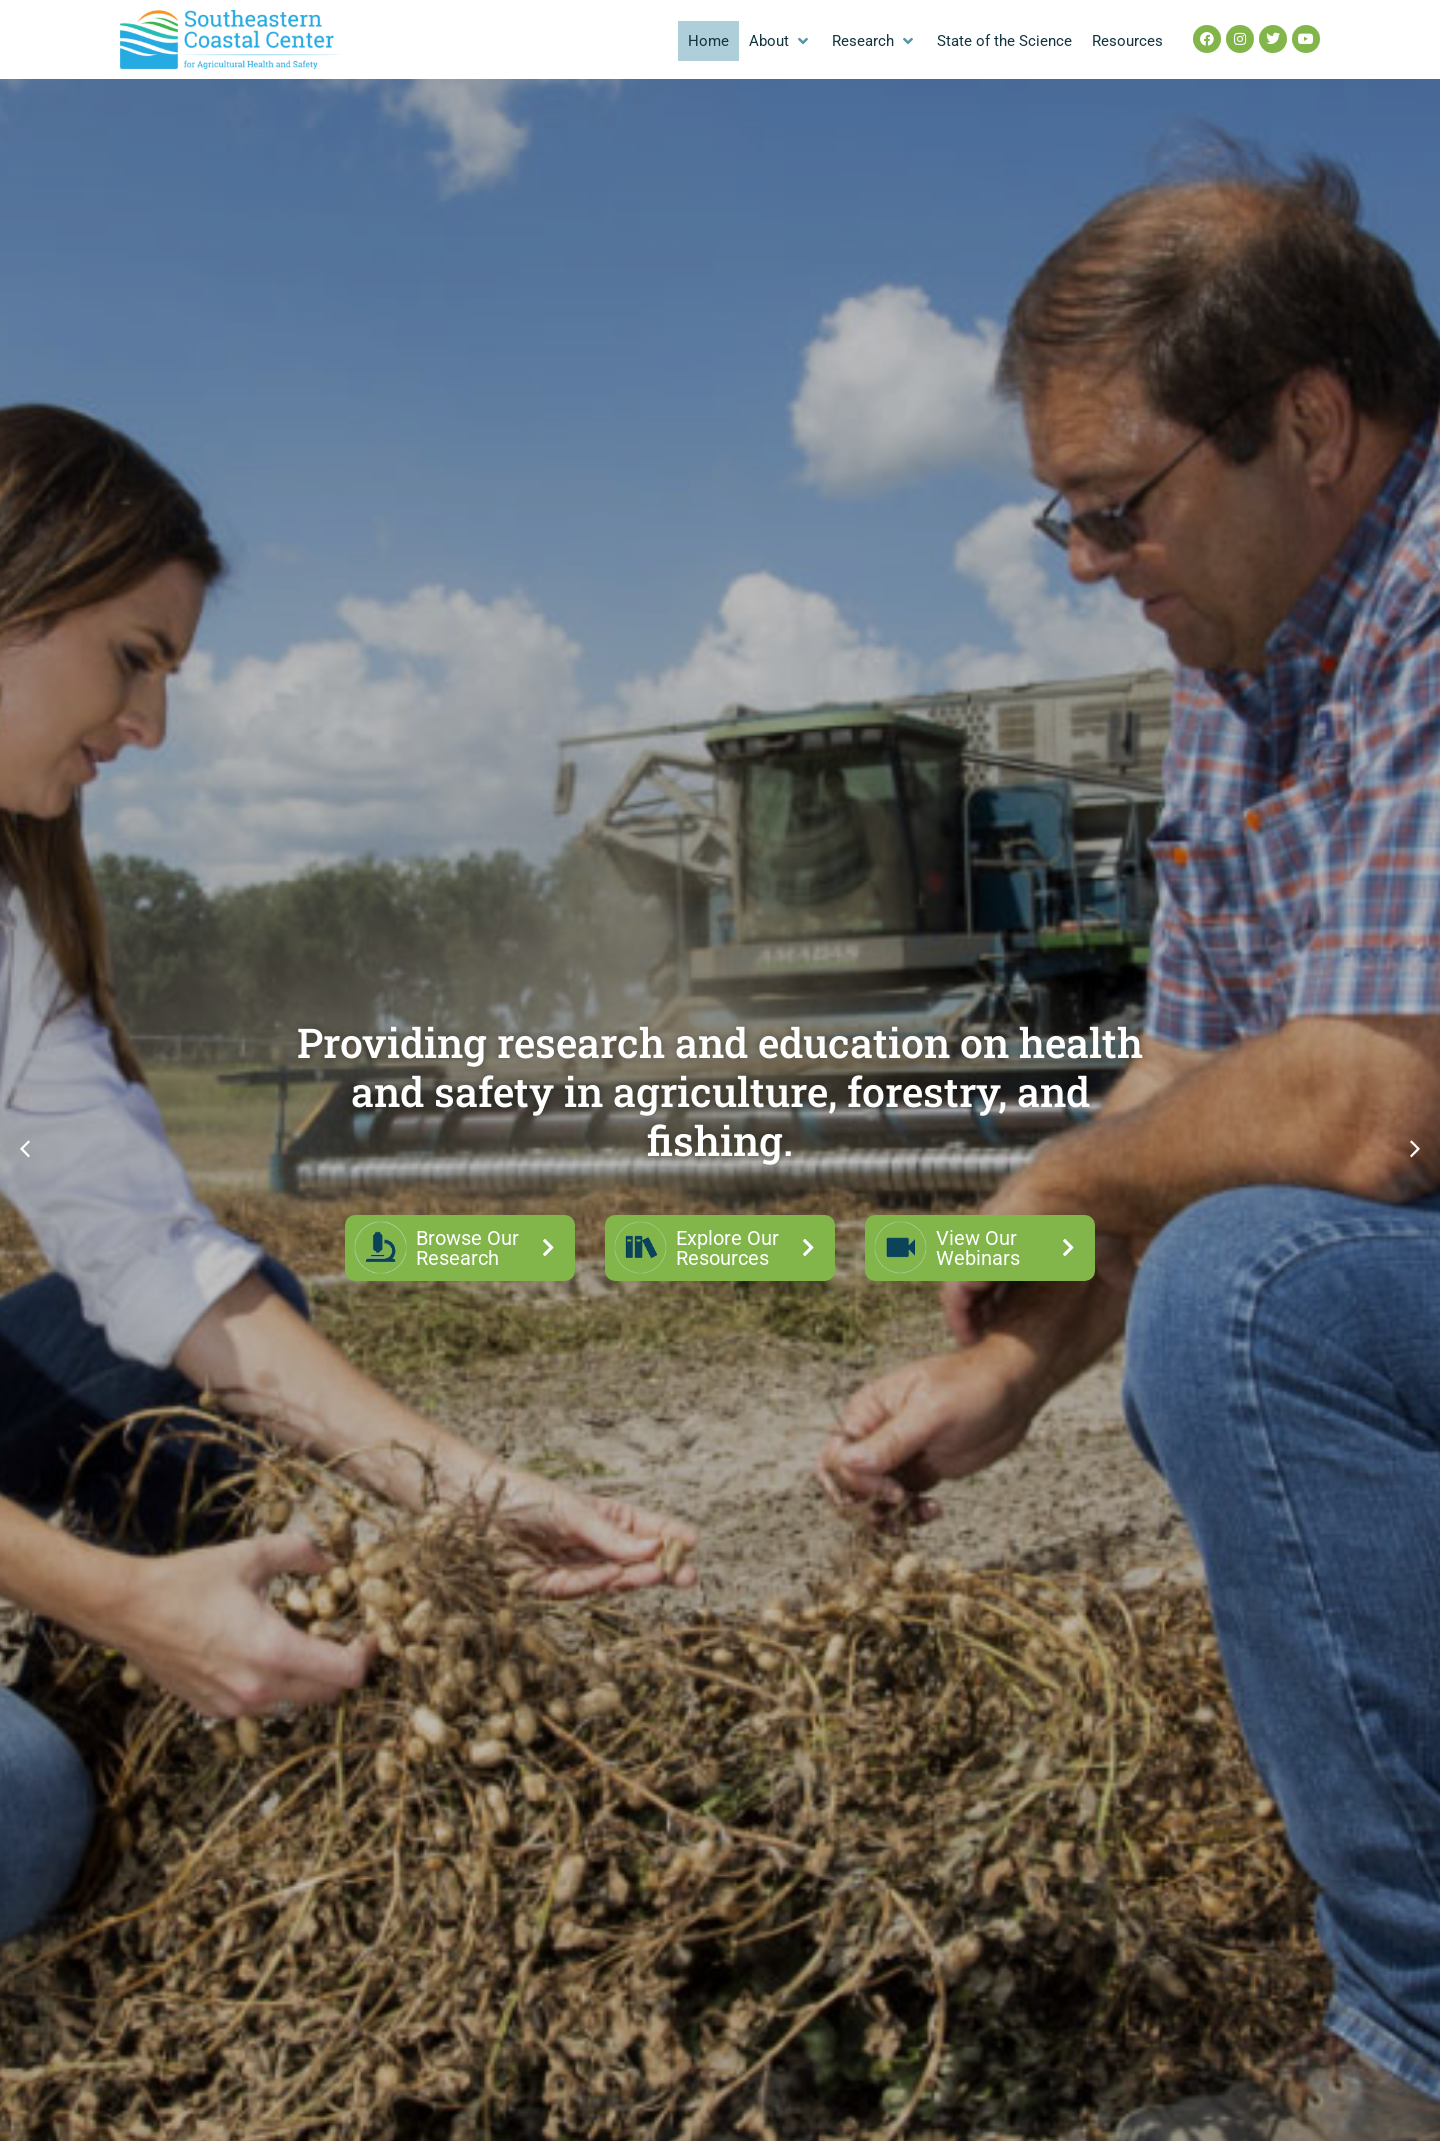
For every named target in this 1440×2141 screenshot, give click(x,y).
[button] (780, 41)
